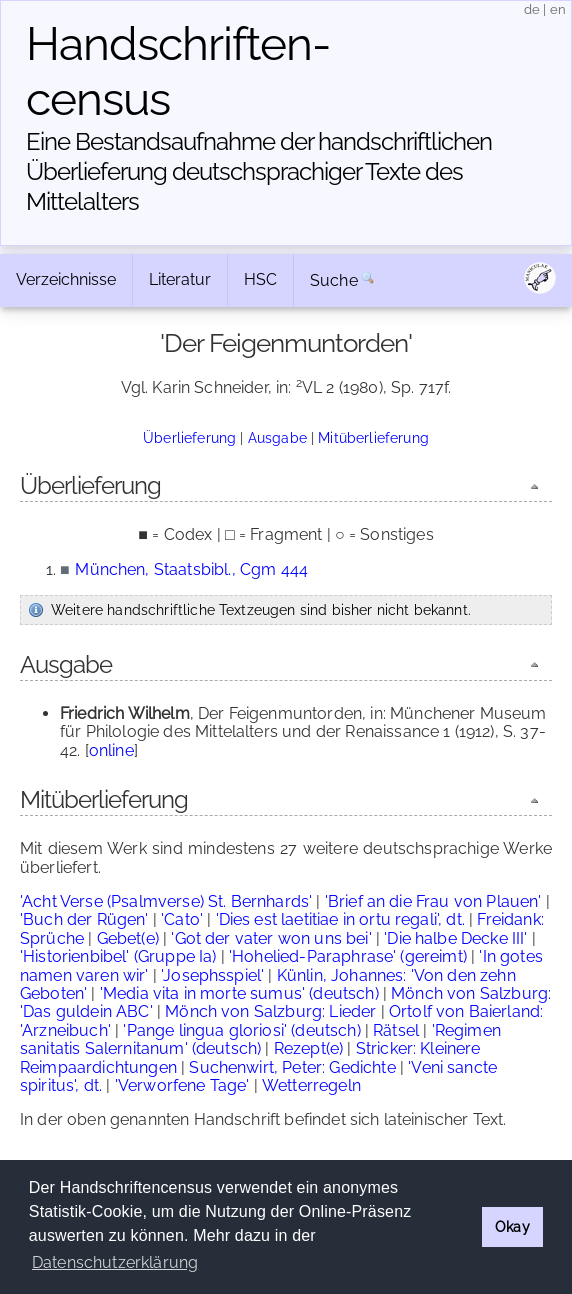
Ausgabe (277, 437)
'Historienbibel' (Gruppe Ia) (118, 956)
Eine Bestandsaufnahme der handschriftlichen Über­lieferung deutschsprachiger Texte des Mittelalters (259, 171)
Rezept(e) (308, 1048)
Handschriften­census (178, 71)
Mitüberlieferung (373, 437)
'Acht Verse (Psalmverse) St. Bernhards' (166, 901)
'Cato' (182, 919)
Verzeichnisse (66, 279)
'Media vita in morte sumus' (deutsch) (239, 993)
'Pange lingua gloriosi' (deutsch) (241, 1030)
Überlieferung (189, 437)
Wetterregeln (311, 1085)
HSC (260, 279)
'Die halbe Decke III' (455, 938)
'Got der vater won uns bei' (271, 938)
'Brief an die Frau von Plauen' (433, 901)
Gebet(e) (128, 938)
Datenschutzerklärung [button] (115, 1262)
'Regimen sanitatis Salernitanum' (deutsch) (260, 1039)
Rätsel (396, 1030)
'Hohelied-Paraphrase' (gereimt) (348, 956)
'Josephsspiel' (212, 975)
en (558, 9)
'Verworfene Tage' (182, 1085)
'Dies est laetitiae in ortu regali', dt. (340, 919)
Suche (334, 280)
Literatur (180, 279)
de (532, 9)
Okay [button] (512, 1226)
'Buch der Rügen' (84, 919)
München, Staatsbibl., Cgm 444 (191, 569)
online (111, 750)
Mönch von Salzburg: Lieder (270, 1011)
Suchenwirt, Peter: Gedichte (292, 1067)
